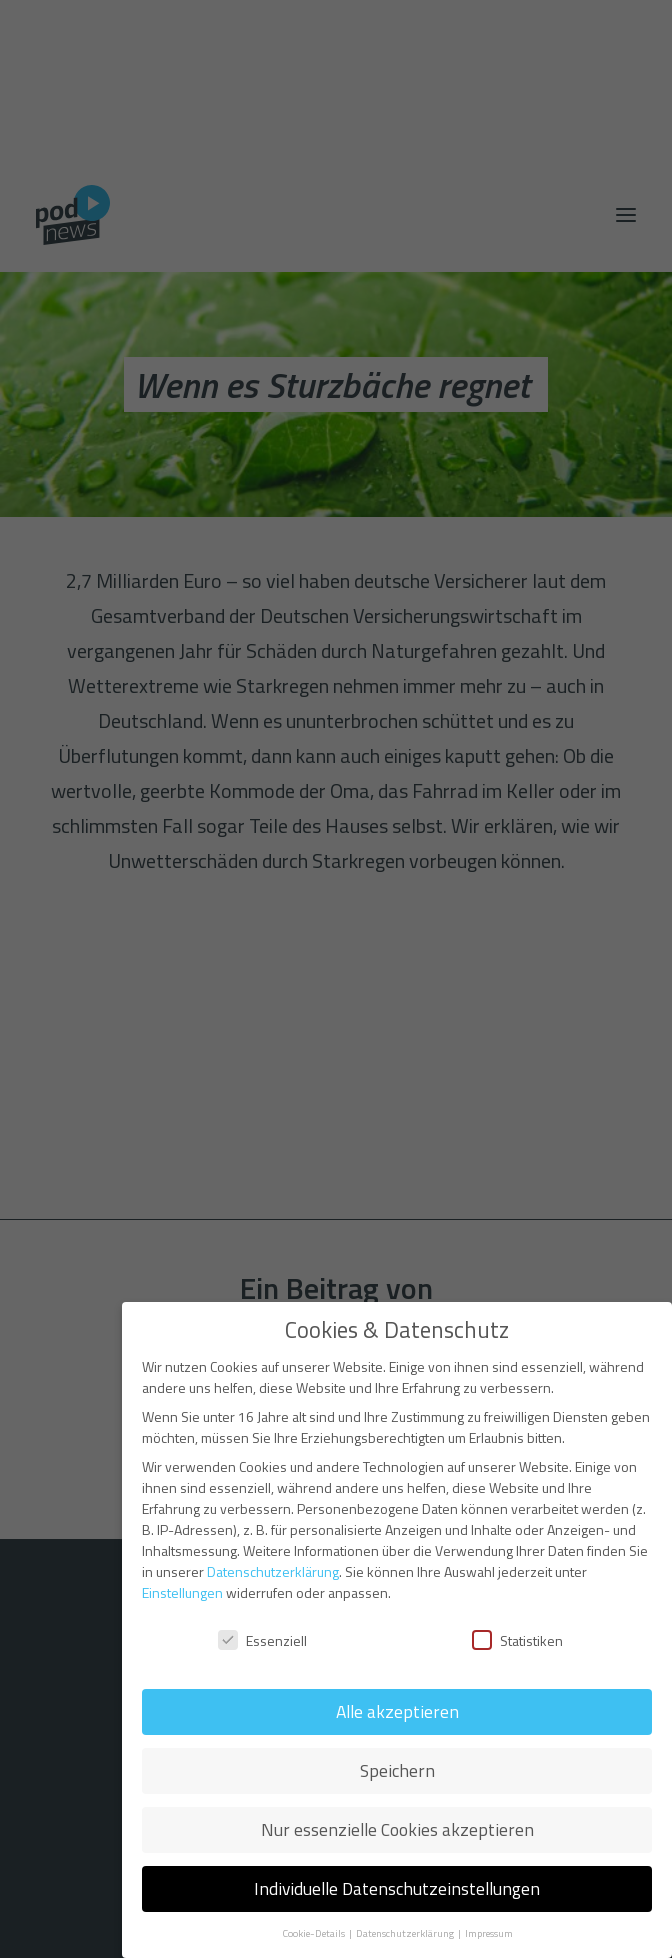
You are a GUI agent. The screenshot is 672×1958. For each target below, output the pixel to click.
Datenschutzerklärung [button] (406, 1933)
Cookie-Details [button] (314, 1933)
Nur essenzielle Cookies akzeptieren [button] (397, 1829)
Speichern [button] (397, 1770)
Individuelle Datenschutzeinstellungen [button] (397, 1888)
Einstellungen (182, 1592)
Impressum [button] (489, 1933)
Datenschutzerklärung (273, 1571)
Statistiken (517, 1640)
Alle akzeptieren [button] (397, 1711)
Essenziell (262, 1640)
